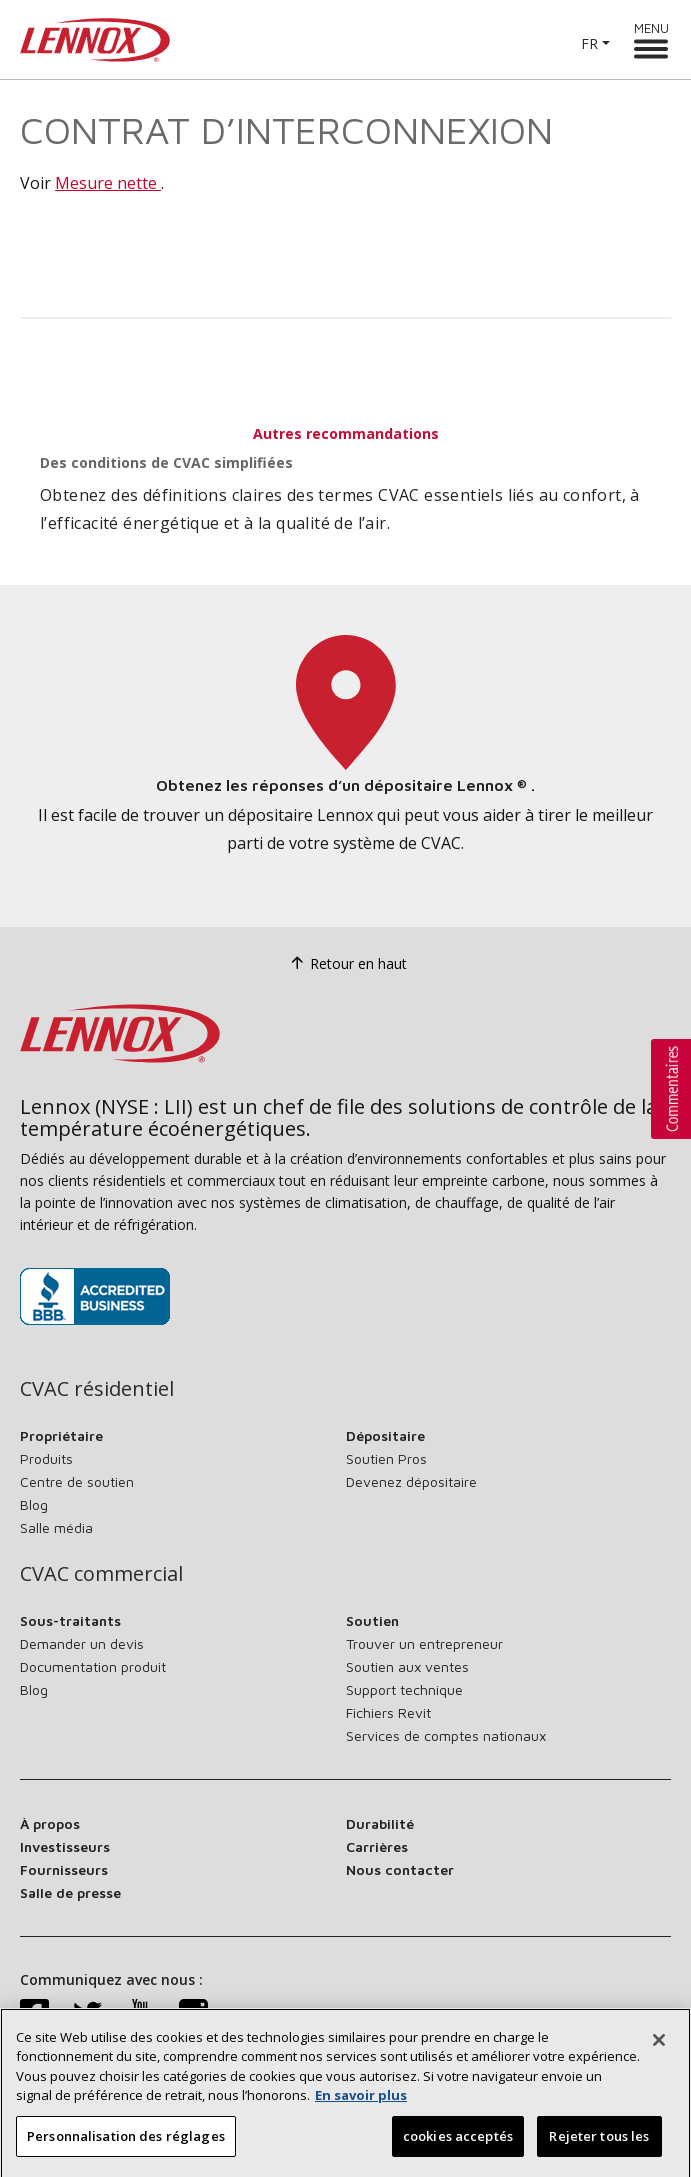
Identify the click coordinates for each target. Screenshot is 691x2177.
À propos (50, 1823)
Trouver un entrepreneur (424, 1643)
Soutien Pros (386, 1458)
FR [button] (589, 43)
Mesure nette (108, 183)
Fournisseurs (64, 1869)
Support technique (404, 1689)
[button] (671, 1089)
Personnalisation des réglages (126, 2150)
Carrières (377, 1846)
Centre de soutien (77, 1481)
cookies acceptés (458, 2150)
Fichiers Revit (388, 1712)
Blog (34, 1504)
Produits (46, 1458)
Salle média (56, 1527)
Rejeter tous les (599, 2150)
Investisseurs (65, 1846)
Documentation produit (93, 1666)
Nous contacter (400, 1869)
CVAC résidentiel (97, 1389)
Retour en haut (346, 963)
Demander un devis (82, 1643)
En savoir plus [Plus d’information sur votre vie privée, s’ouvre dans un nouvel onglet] (361, 2109)
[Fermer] (659, 2054)
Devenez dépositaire (411, 1481)
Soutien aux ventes (407, 1666)
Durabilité (380, 1823)
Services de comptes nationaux (446, 1735)
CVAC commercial (101, 1574)
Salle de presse (70, 1892)
